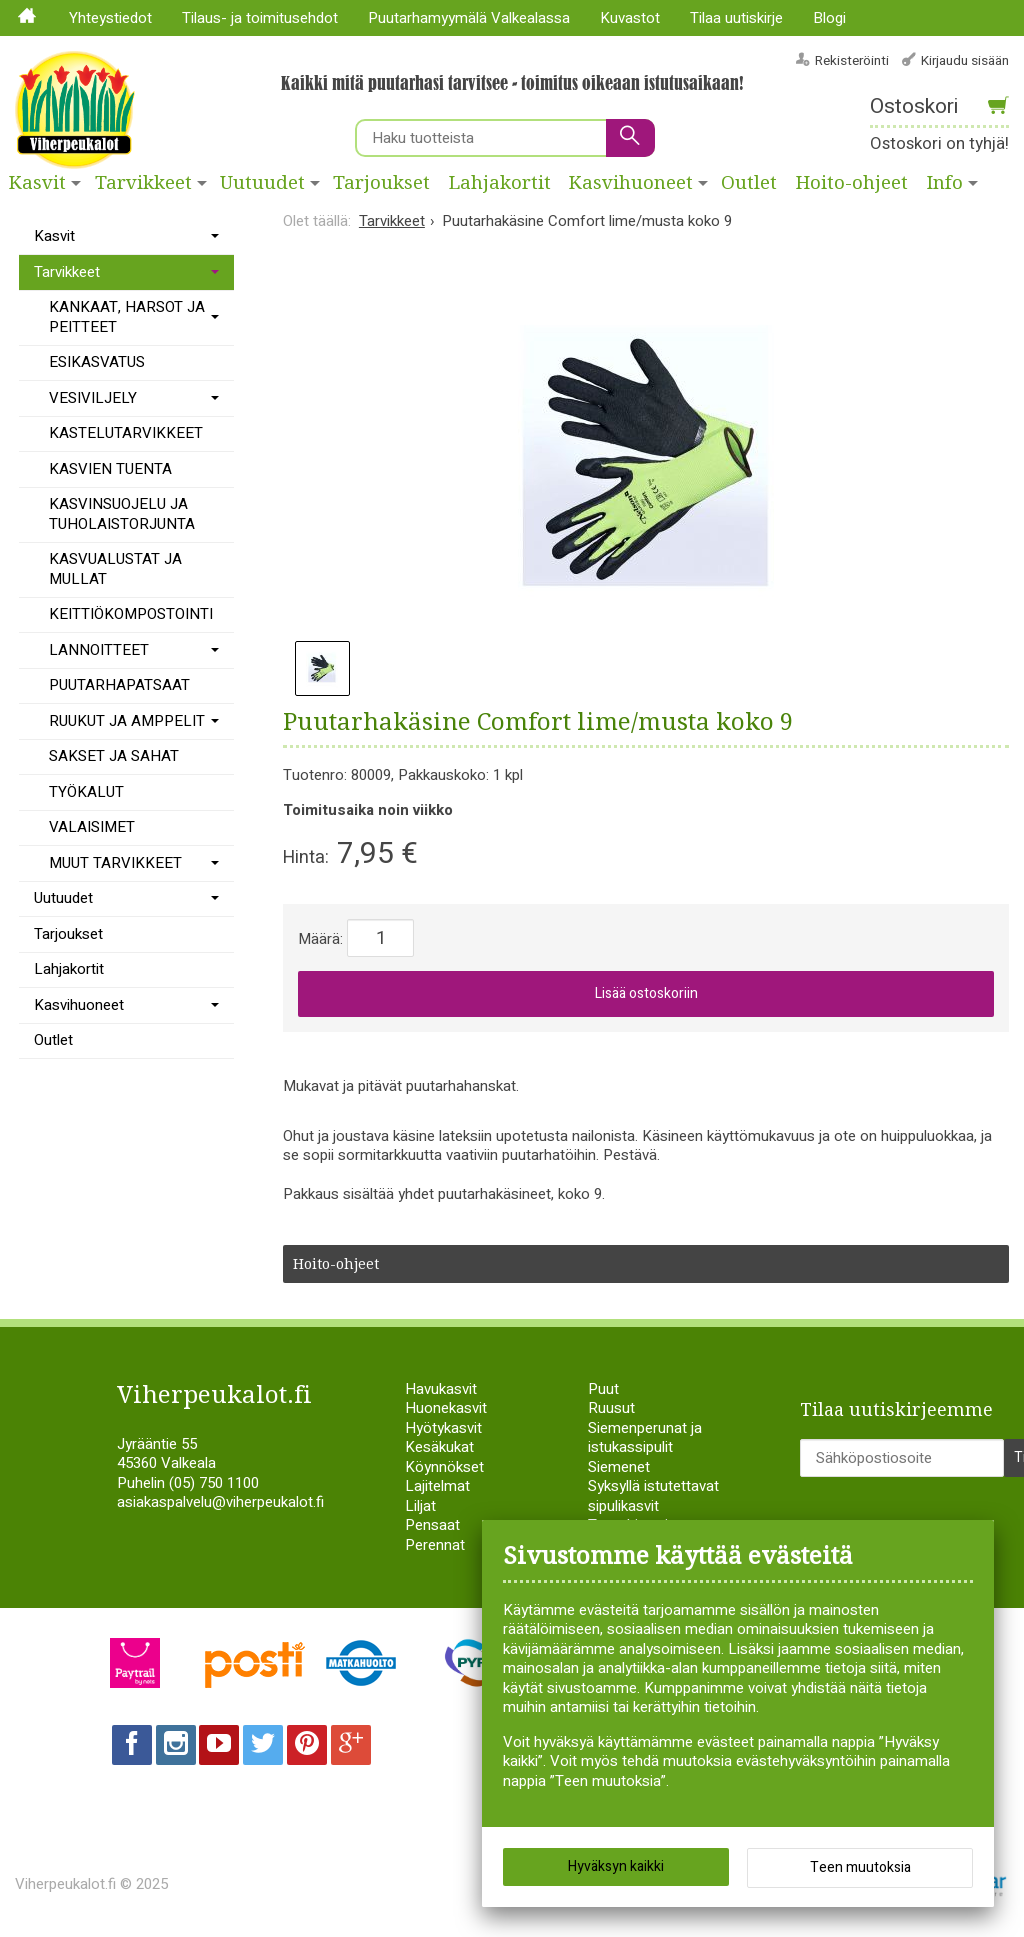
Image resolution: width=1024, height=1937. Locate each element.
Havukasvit (441, 1389)
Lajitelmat (437, 1486)
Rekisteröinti (852, 60)
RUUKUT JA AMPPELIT (127, 721)
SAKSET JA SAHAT (114, 756)
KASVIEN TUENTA (110, 469)
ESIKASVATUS (97, 362)
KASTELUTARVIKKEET (126, 433)
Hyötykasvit (443, 1428)
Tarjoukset (381, 183)
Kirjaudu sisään (965, 60)
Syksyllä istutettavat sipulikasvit (653, 1496)
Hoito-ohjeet (852, 183)
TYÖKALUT (86, 792)
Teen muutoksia (860, 1867)
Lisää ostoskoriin (646, 993)
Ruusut (611, 1408)
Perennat (435, 1545)
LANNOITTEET (99, 650)
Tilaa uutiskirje (736, 18)
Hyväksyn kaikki (616, 1866)
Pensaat (432, 1525)
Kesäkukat (439, 1447)
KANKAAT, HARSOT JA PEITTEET (127, 317)
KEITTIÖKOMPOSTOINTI (131, 614)
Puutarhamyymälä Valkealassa (469, 18)
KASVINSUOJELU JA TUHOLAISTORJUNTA (122, 514)
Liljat (420, 1506)
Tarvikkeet (143, 183)
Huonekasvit (446, 1408)
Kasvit (37, 183)
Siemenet (619, 1467)
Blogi (829, 18)
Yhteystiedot (110, 18)
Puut (603, 1389)
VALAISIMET (92, 827)
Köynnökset (444, 1467)
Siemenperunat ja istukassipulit (645, 1438)
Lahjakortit (500, 183)
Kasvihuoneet (631, 183)
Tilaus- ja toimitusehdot (260, 18)
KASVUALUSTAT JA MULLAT (115, 569)
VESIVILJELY (93, 398)
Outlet (749, 183)
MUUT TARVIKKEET (115, 863)
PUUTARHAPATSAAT (119, 685)
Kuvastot (630, 18)
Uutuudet (262, 183)
